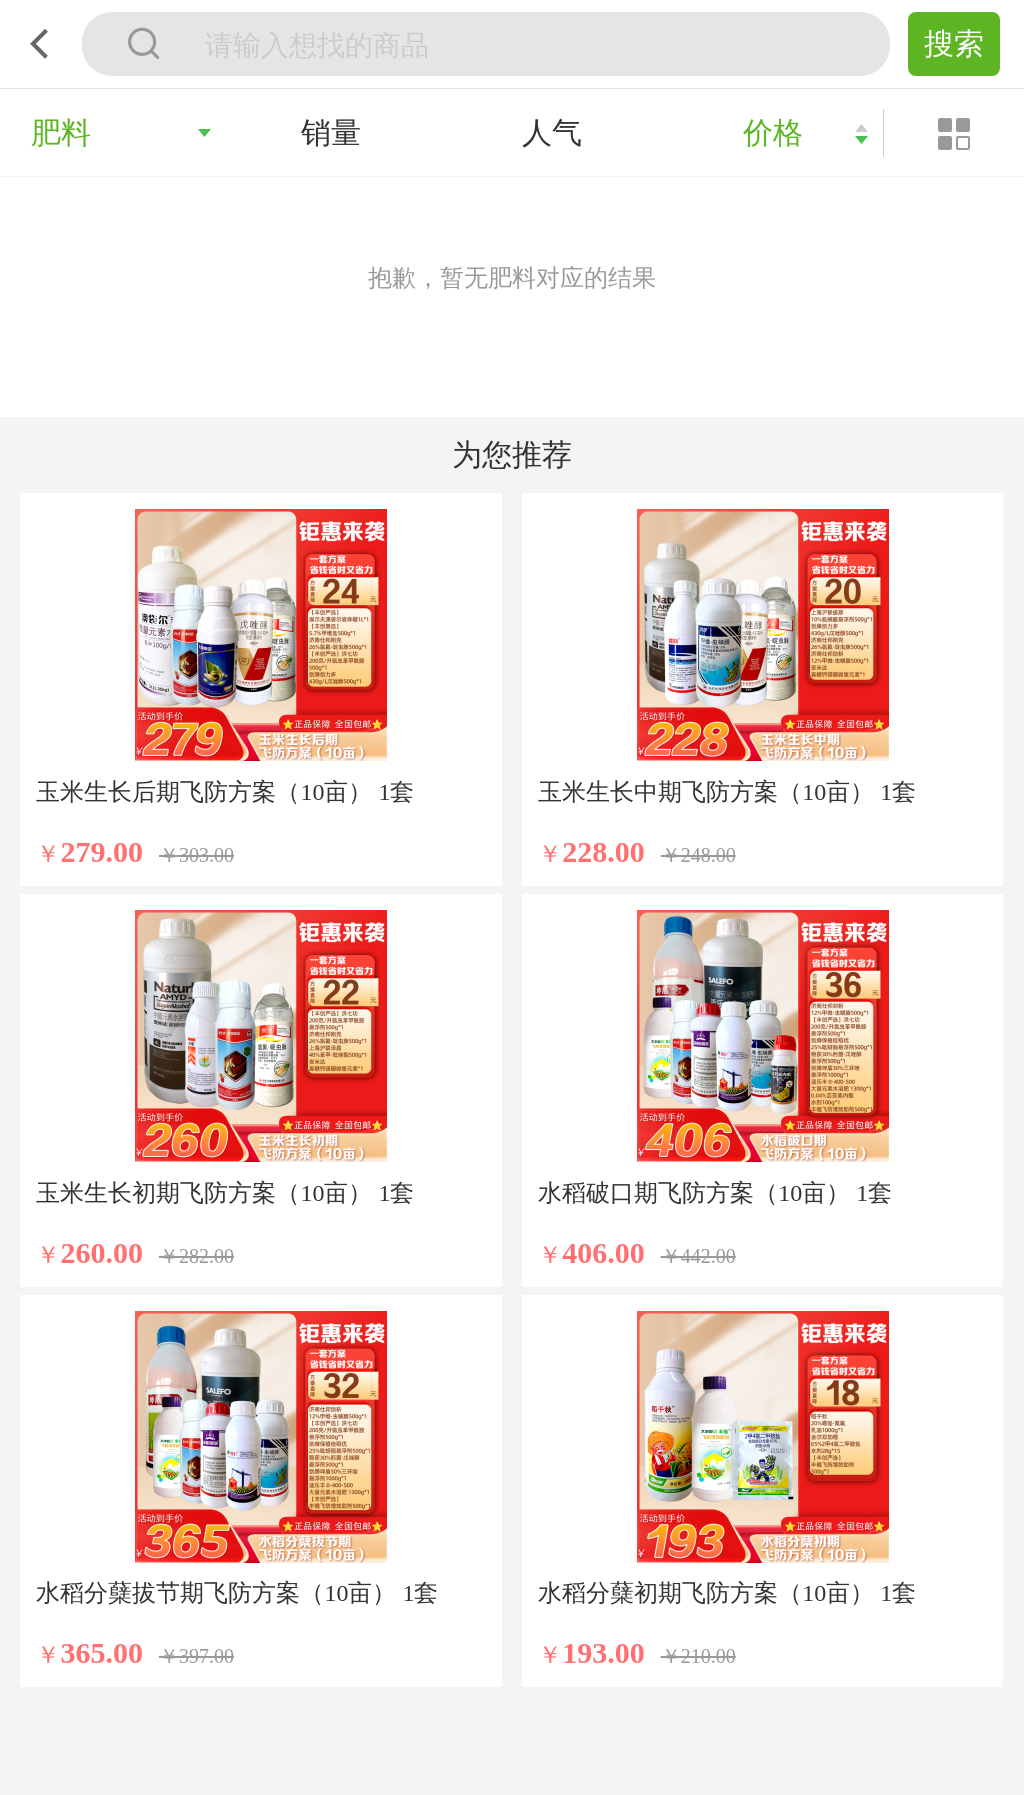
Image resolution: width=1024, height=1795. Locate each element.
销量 (331, 132)
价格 (773, 132)
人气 (552, 132)
